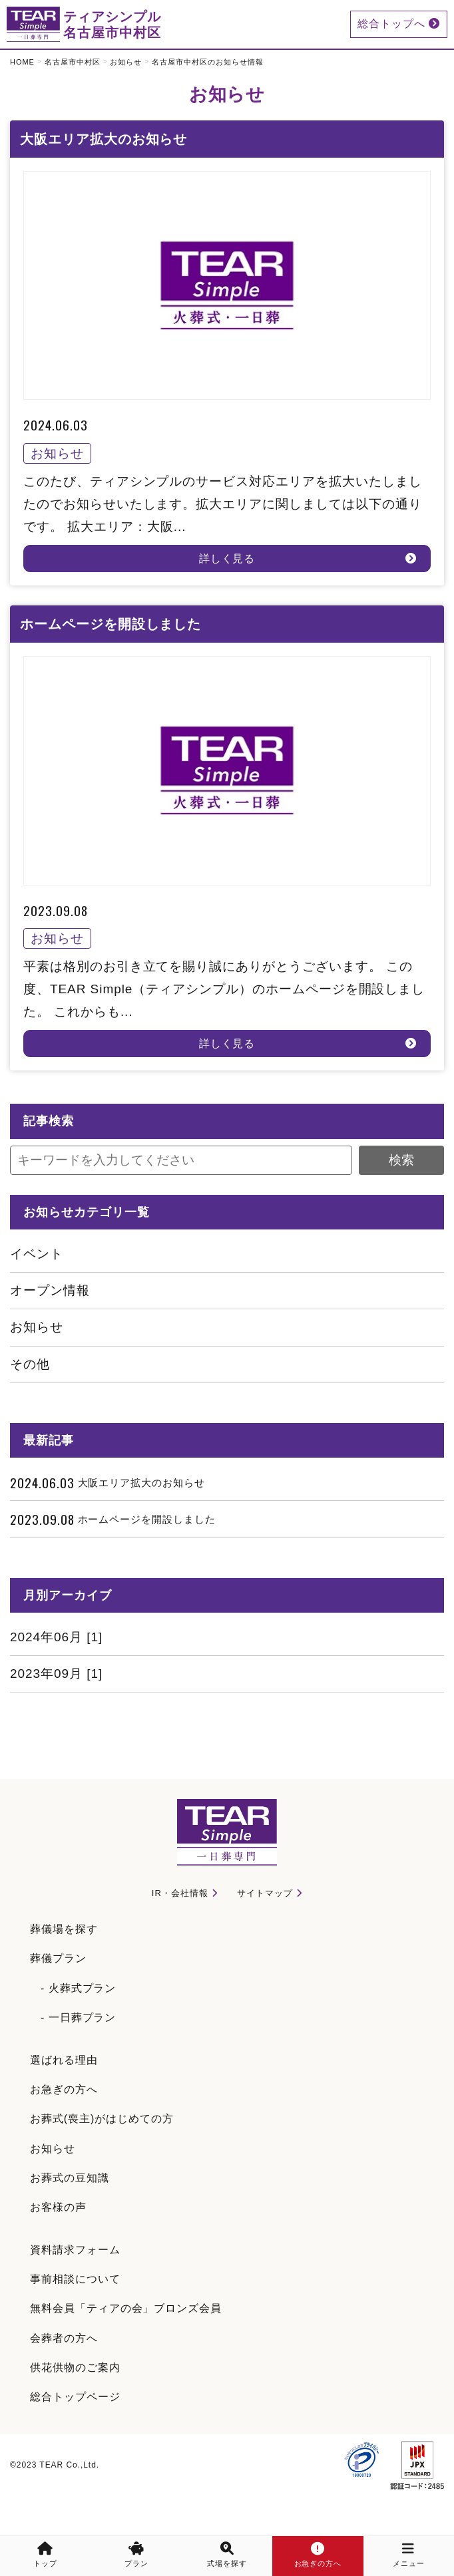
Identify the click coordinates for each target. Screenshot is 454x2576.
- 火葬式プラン (78, 1988)
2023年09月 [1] (56, 1674)
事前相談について (75, 2279)
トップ (45, 2554)
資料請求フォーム (75, 2249)
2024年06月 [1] (56, 1637)
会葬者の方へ (64, 2338)
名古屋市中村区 (73, 62)
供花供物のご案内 (75, 2367)
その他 (30, 1364)
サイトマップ (265, 1893)
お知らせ (126, 62)
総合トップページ (75, 2396)
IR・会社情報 (180, 1893)
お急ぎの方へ (64, 2089)
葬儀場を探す (64, 1929)
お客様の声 (58, 2207)
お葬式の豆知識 (69, 2177)
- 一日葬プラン (78, 2017)
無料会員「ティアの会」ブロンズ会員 (126, 2308)
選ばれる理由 (64, 2060)
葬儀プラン (58, 1958)
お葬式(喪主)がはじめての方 (102, 2118)
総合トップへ (398, 23)
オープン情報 (50, 1290)
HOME (22, 62)
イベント (36, 1254)
